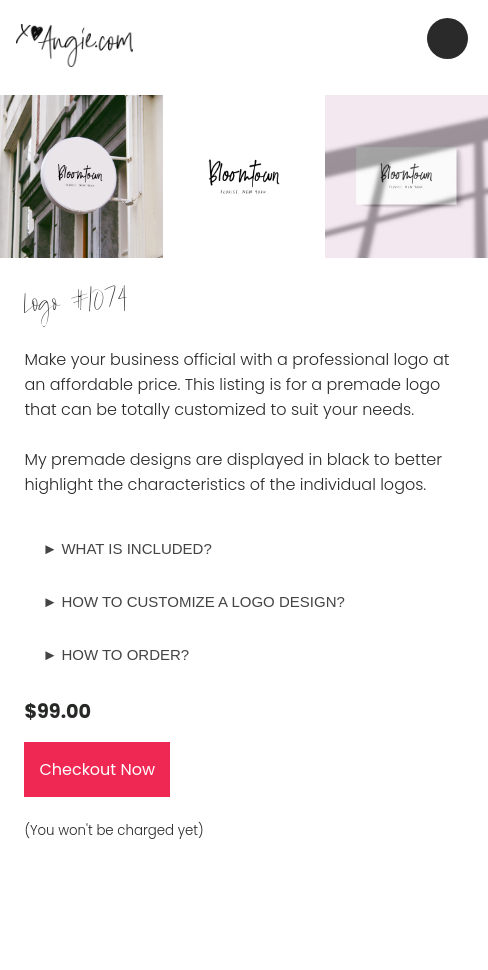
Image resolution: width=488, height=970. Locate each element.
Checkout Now (97, 769)
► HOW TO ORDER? (115, 654)
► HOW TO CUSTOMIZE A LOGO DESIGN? (193, 601)
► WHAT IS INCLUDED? (126, 548)
